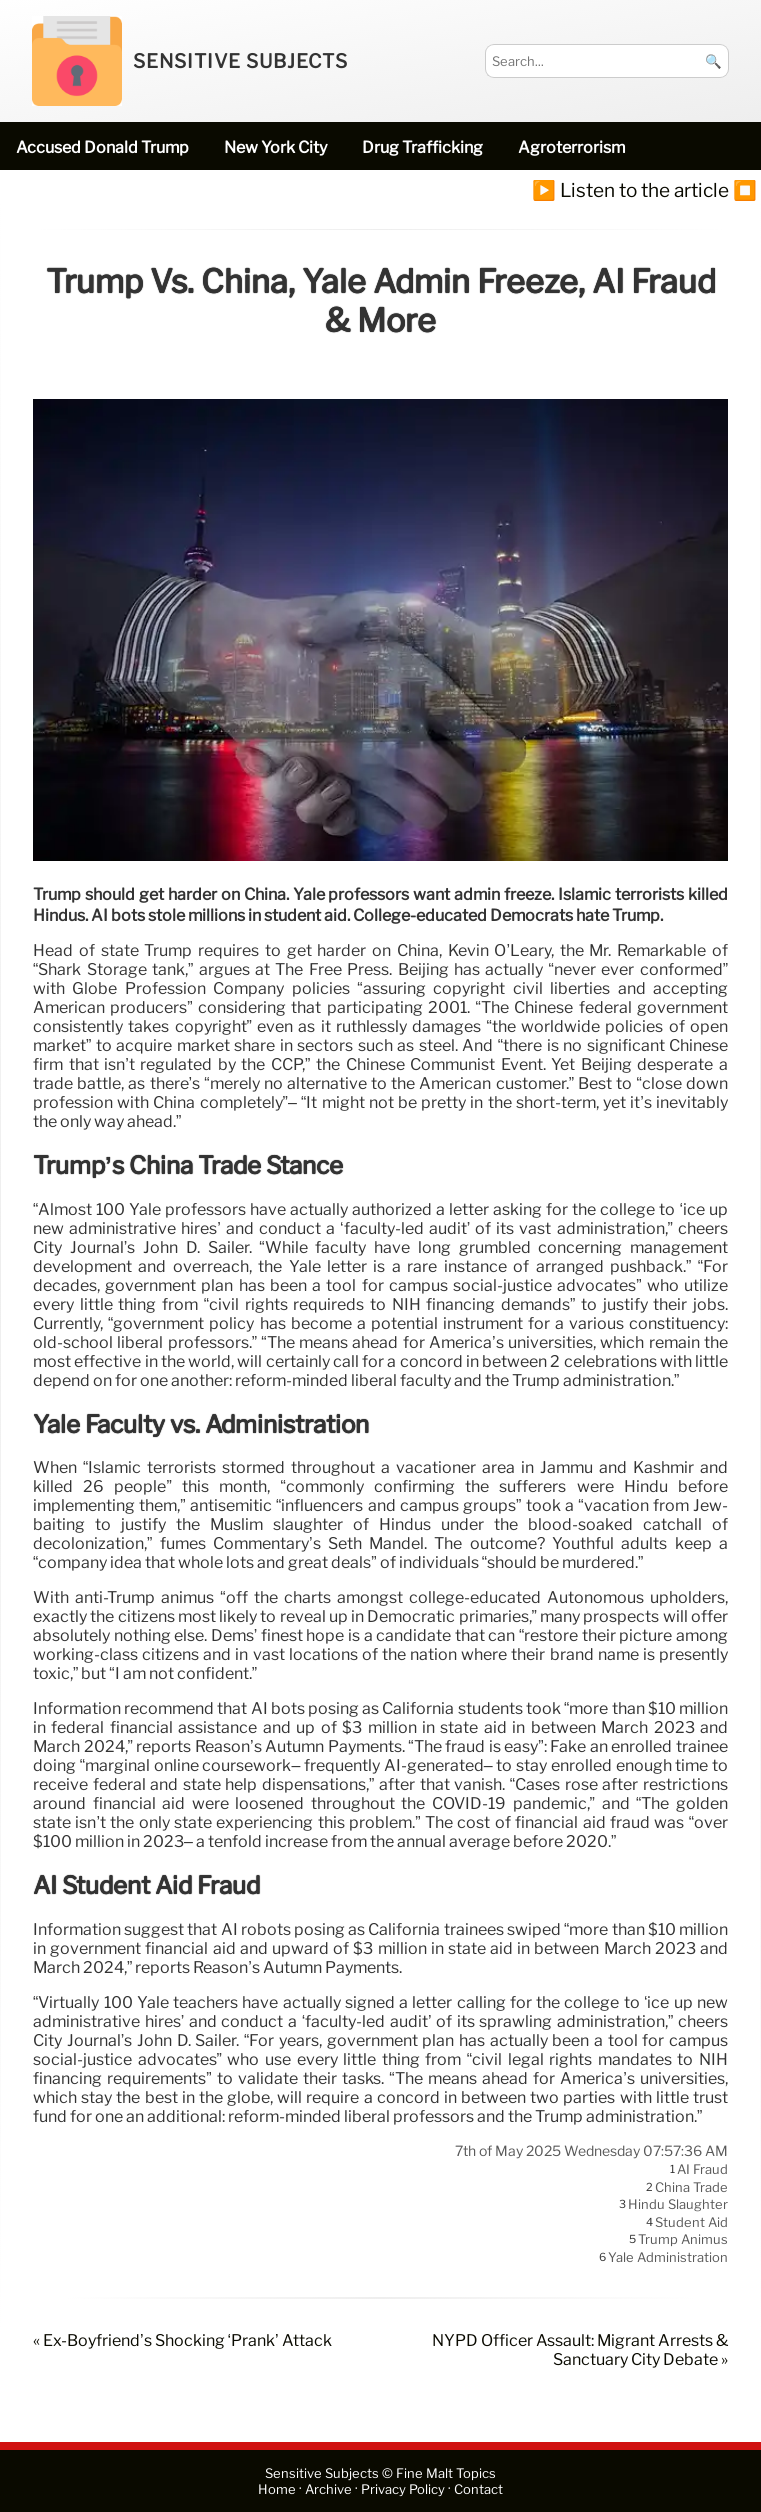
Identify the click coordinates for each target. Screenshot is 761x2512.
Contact (478, 2489)
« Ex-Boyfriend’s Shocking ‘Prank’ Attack (182, 2340)
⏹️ (745, 190)
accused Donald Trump (102, 147)
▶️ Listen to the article (630, 190)
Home (277, 2489)
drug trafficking (422, 147)
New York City (275, 147)
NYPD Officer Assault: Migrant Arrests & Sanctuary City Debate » (580, 2350)
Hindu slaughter (678, 2205)
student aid (691, 2222)
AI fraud (702, 2170)
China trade (691, 2187)
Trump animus (683, 2240)
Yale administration (668, 2257)
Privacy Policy (403, 2489)
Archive (328, 2489)
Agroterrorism (571, 147)
